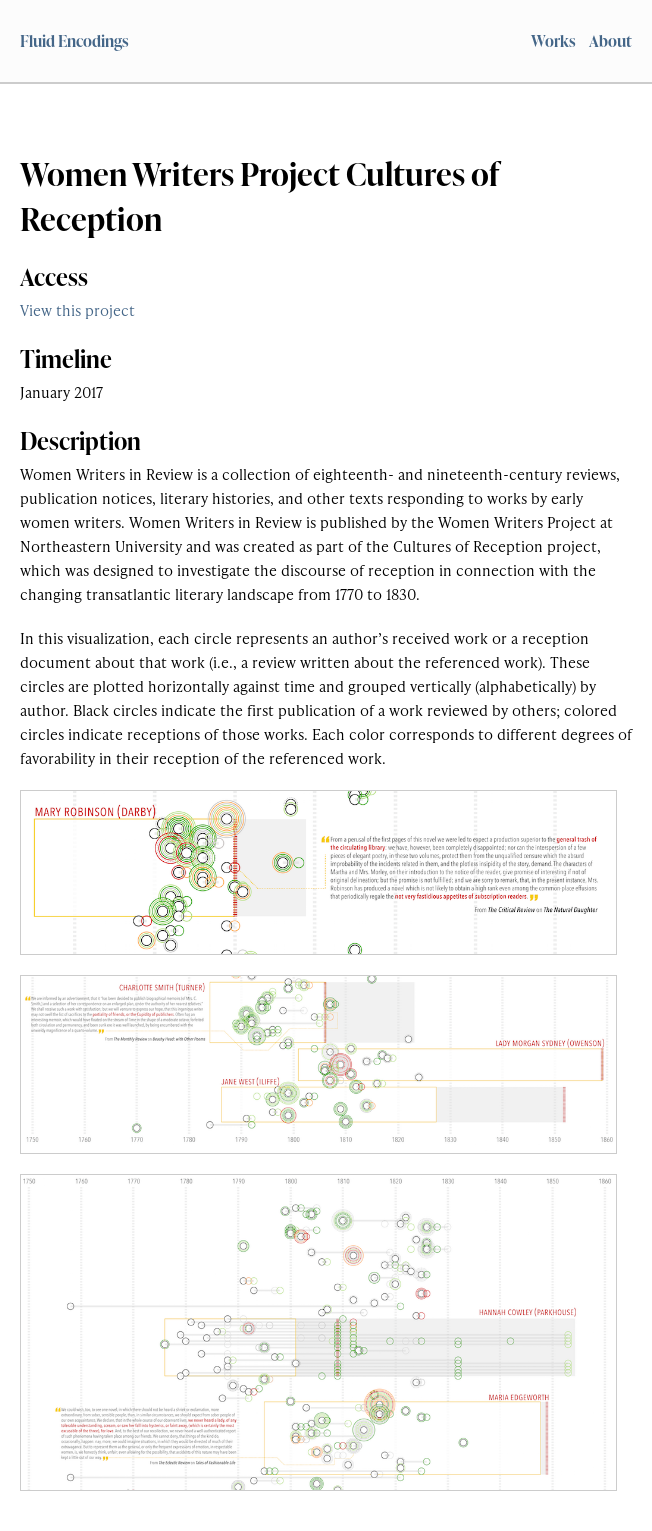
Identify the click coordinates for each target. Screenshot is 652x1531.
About (610, 41)
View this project (77, 310)
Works (553, 41)
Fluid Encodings (74, 41)
